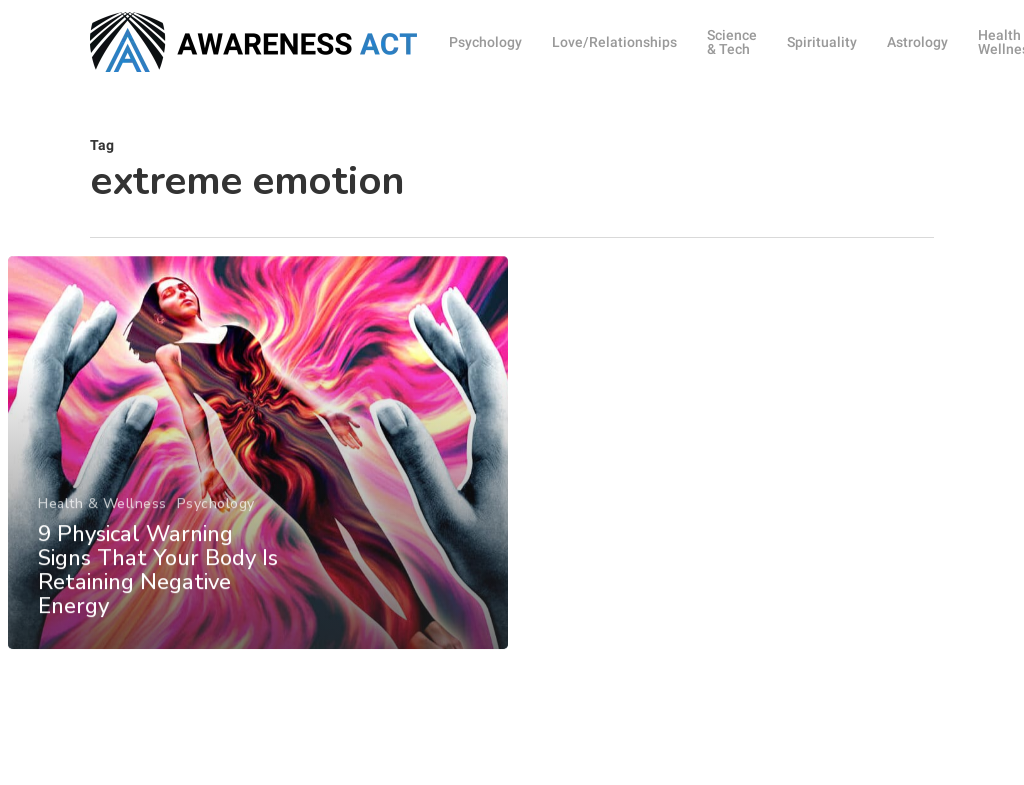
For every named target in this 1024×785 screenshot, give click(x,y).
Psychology (215, 516)
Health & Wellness (102, 516)
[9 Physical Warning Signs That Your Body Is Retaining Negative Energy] (257, 464)
